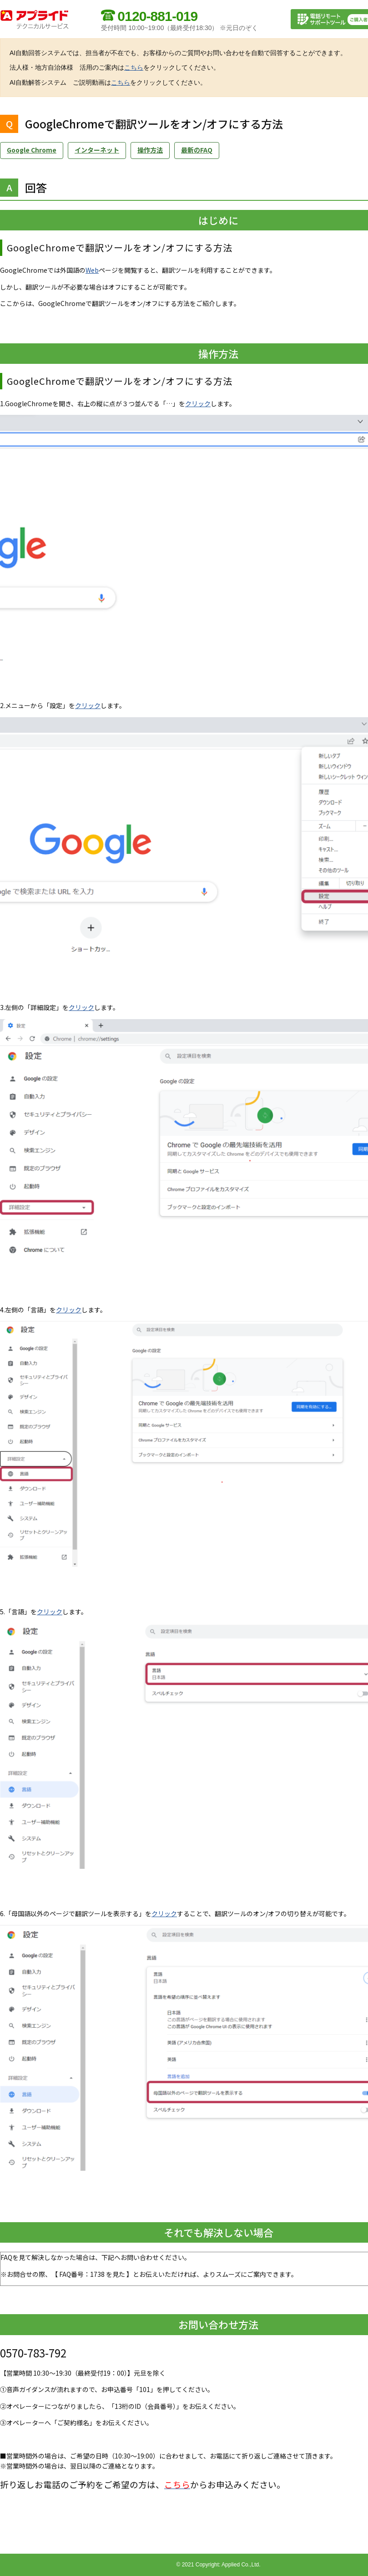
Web (92, 270)
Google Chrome (31, 149)
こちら (133, 67)
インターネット (97, 149)
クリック (198, 403)
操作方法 (150, 149)
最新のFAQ (196, 149)
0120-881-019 (157, 16)
